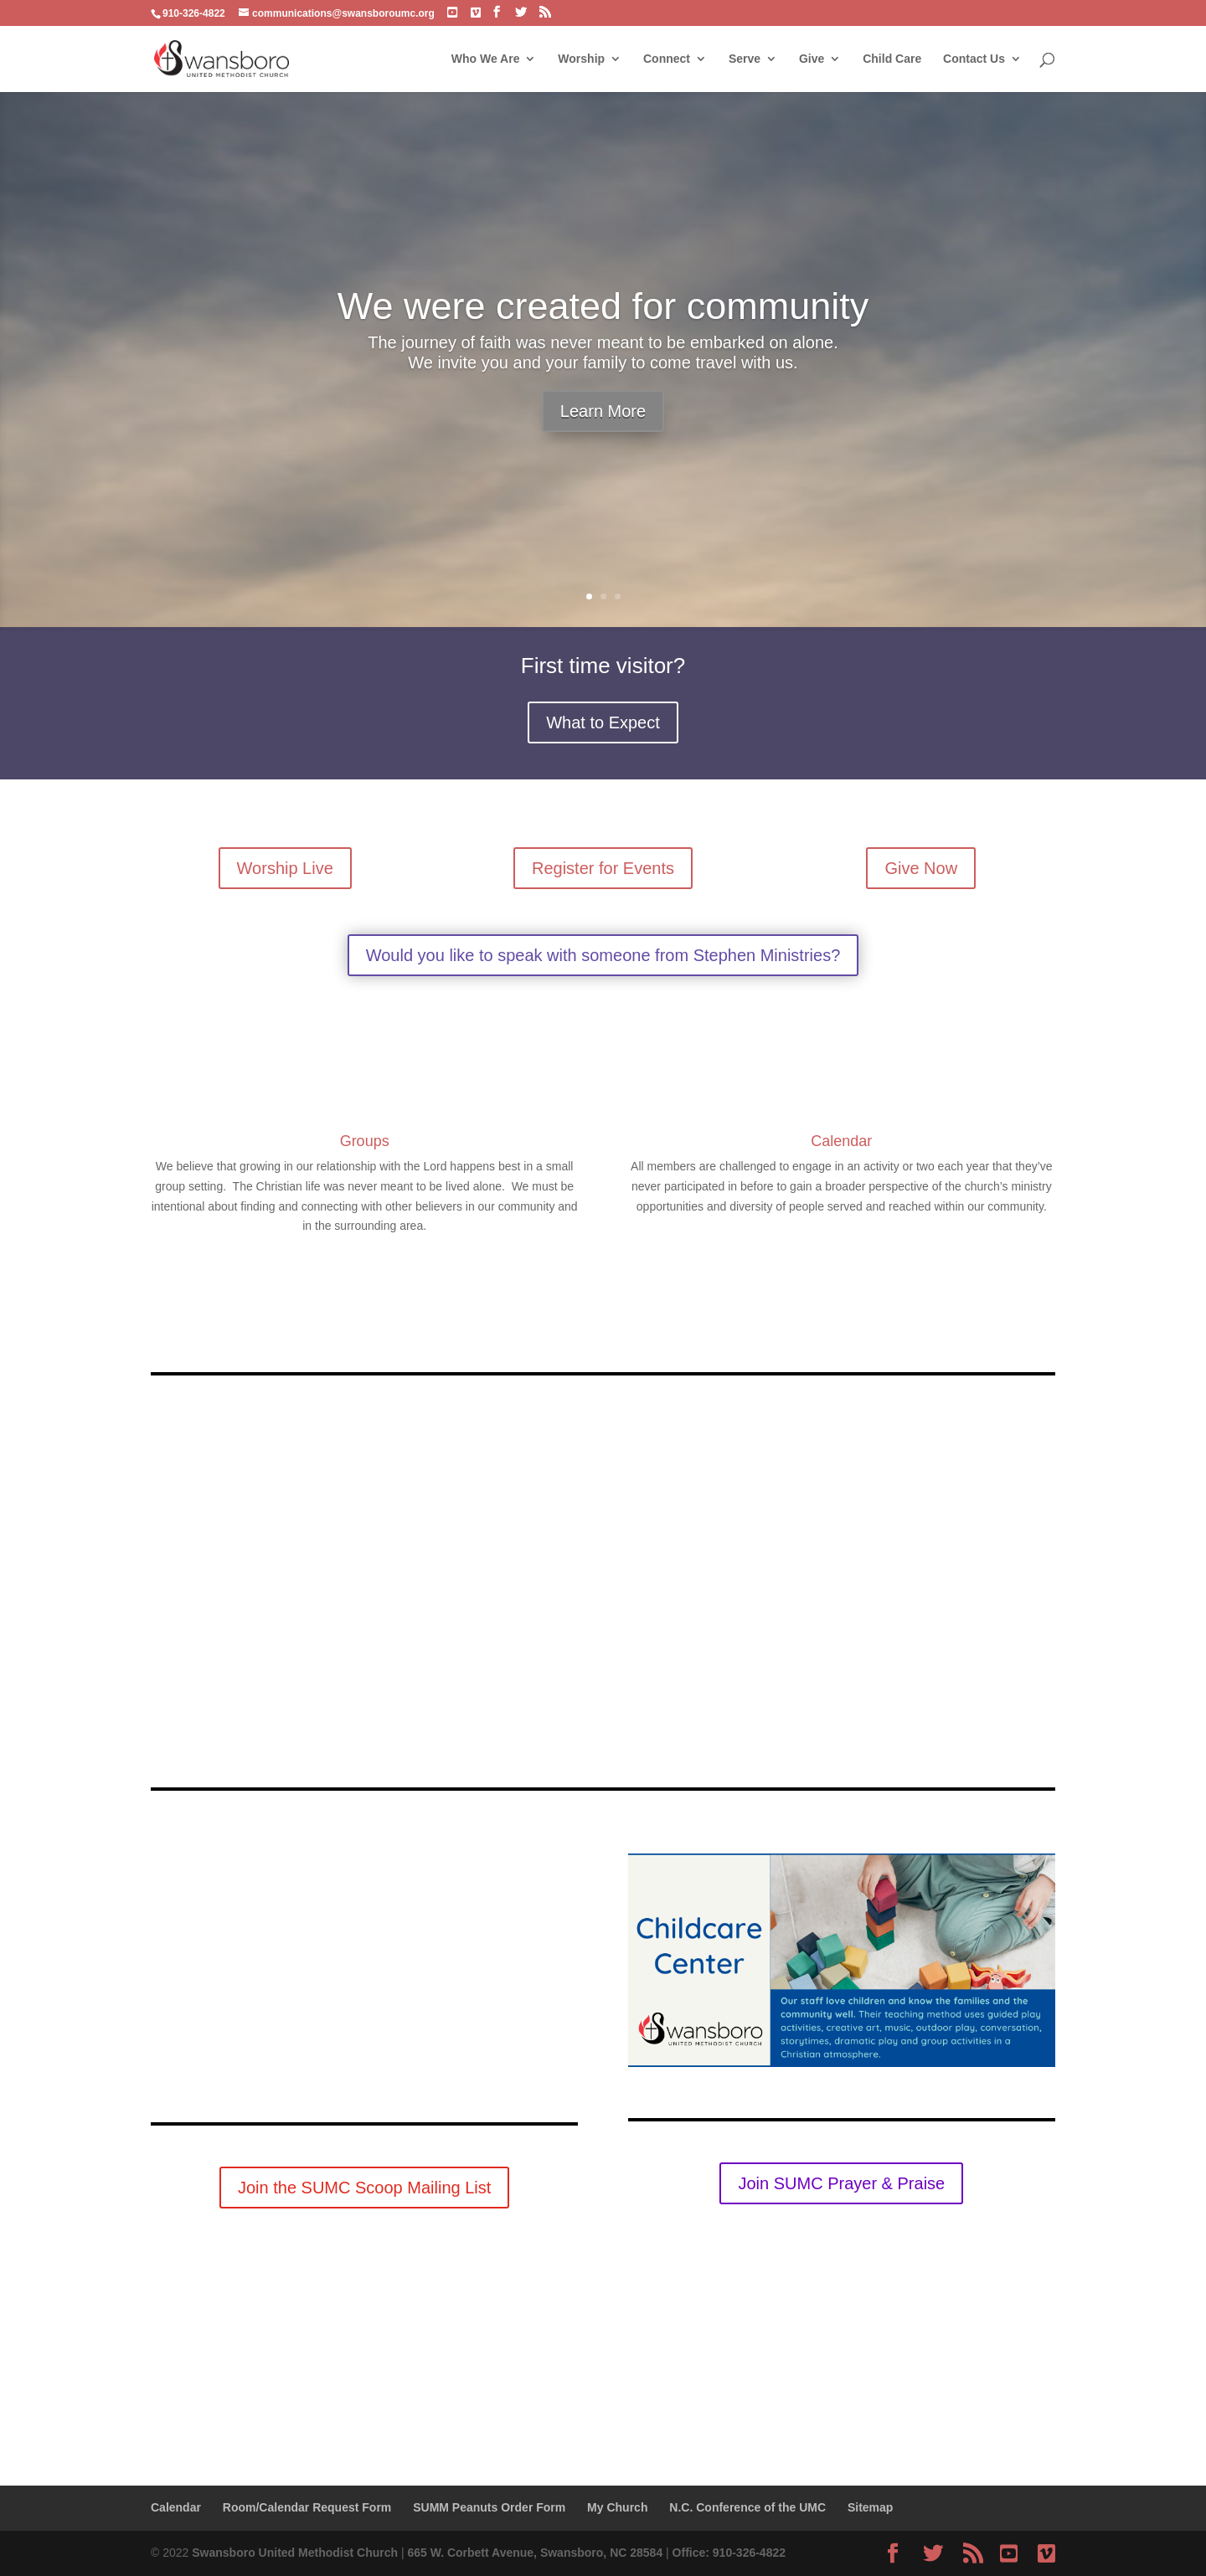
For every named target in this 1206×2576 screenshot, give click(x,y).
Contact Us (974, 59)
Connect (666, 59)
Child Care (892, 59)
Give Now (920, 868)
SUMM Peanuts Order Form (489, 2507)
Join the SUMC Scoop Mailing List (364, 2187)
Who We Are (485, 59)
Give (811, 59)
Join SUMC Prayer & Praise (841, 2183)
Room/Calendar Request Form (307, 2507)
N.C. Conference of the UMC (747, 2507)
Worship (581, 59)
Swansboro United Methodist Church (295, 2552)
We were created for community (603, 306)
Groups (364, 1141)
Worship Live (285, 868)
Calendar (841, 1141)
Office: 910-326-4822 (729, 2552)
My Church (617, 2507)
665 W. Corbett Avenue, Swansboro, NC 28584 (534, 2552)
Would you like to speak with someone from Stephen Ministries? (603, 955)
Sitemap (870, 2507)
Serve (744, 59)
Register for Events (603, 868)
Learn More (603, 411)
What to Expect (603, 722)
